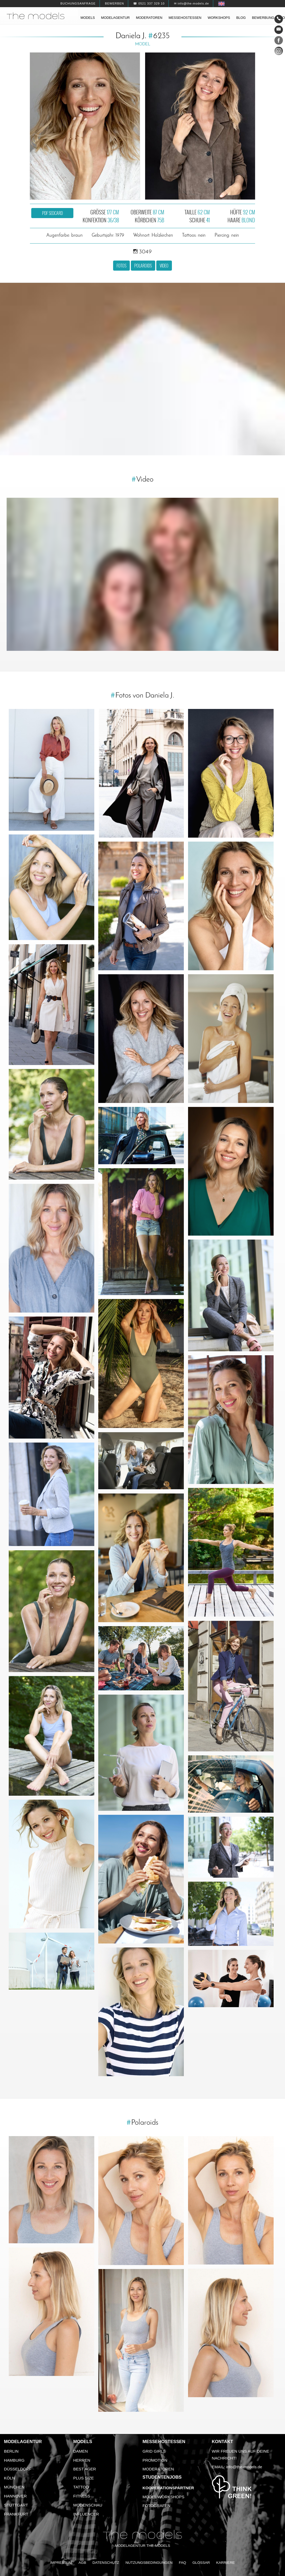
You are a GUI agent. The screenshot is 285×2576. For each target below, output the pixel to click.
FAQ (182, 2563)
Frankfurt (16, 2514)
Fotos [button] (121, 265)
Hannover (15, 2496)
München (14, 2487)
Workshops (219, 18)
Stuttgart (16, 2505)
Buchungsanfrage (78, 3)
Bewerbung (263, 18)
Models (88, 18)
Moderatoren (149, 18)
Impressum (61, 2563)
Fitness (81, 2496)
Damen (80, 2451)
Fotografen (156, 2505)
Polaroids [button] (143, 265)
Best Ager (84, 2469)
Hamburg (14, 2460)
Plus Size (83, 2478)
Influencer (86, 2514)
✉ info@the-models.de (191, 3)
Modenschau (88, 2505)
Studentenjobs (162, 2477)
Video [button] (164, 265)
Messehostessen (185, 18)
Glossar (201, 2563)
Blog (241, 18)
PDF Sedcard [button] (52, 213)
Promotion (154, 2460)
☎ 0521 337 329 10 (148, 3)
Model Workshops (163, 2497)
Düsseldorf (18, 2469)
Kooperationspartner (168, 2488)
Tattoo (81, 2487)
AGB (82, 2563)
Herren (81, 2460)
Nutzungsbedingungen (149, 2563)
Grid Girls (154, 2451)
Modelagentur (115, 18)
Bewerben (114, 3)
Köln (9, 2478)
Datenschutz (105, 2563)
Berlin (11, 2451)
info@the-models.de (244, 2467)
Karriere (225, 2563)
